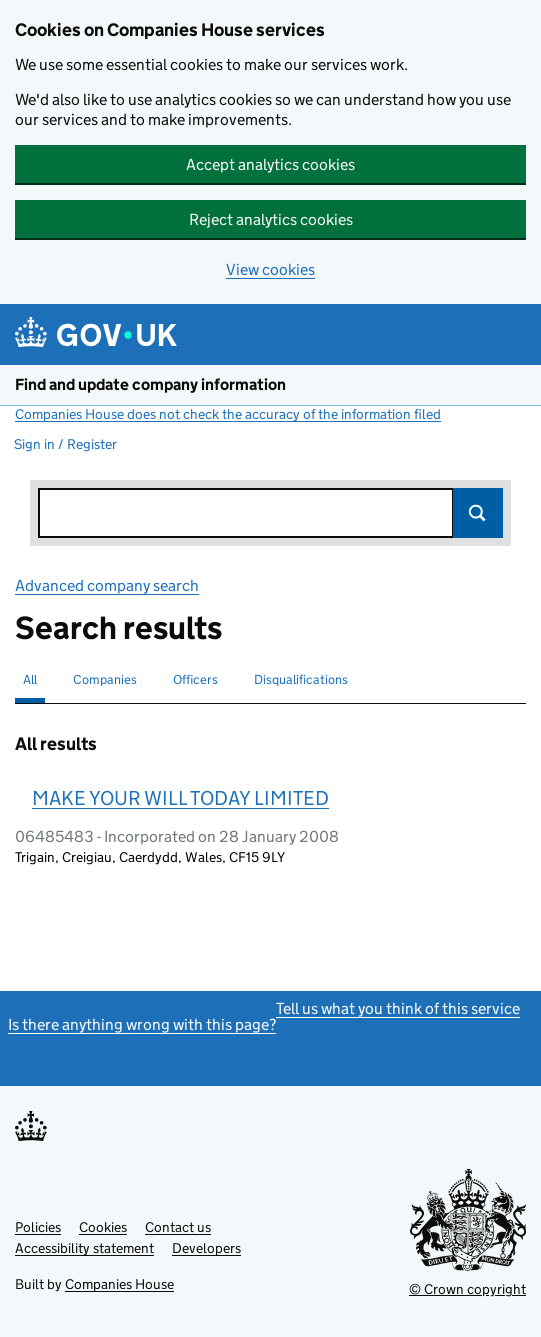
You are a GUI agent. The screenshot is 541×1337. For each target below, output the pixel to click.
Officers (195, 679)
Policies (38, 1227)
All (30, 679)
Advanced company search (107, 585)
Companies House (119, 1284)
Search (478, 513)
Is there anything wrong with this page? (142, 1024)
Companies (105, 679)
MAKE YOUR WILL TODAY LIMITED (180, 798)
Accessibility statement (84, 1248)
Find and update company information (150, 384)
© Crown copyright (467, 1289)
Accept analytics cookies (270, 164)
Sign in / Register (65, 444)
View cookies (270, 269)
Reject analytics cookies (271, 219)
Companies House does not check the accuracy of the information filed (228, 414)
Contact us (178, 1227)
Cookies (103, 1227)
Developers (206, 1248)
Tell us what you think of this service (398, 1008)
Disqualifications (301, 679)
